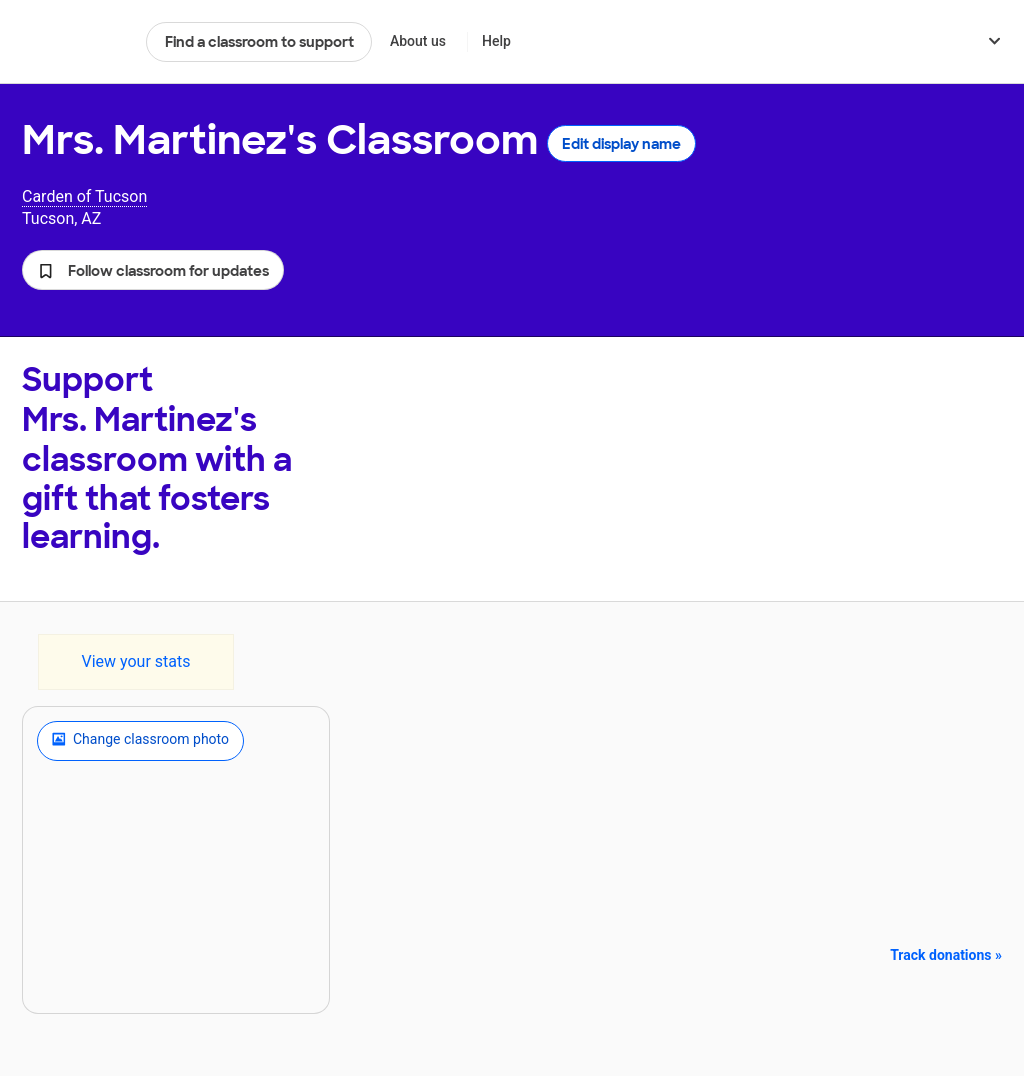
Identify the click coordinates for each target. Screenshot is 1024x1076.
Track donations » (946, 955)
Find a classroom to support (259, 42)
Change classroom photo (140, 741)
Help (496, 41)
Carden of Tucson (84, 196)
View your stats (135, 661)
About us (418, 41)
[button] (153, 270)
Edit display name (621, 144)
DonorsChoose (75, 42)
